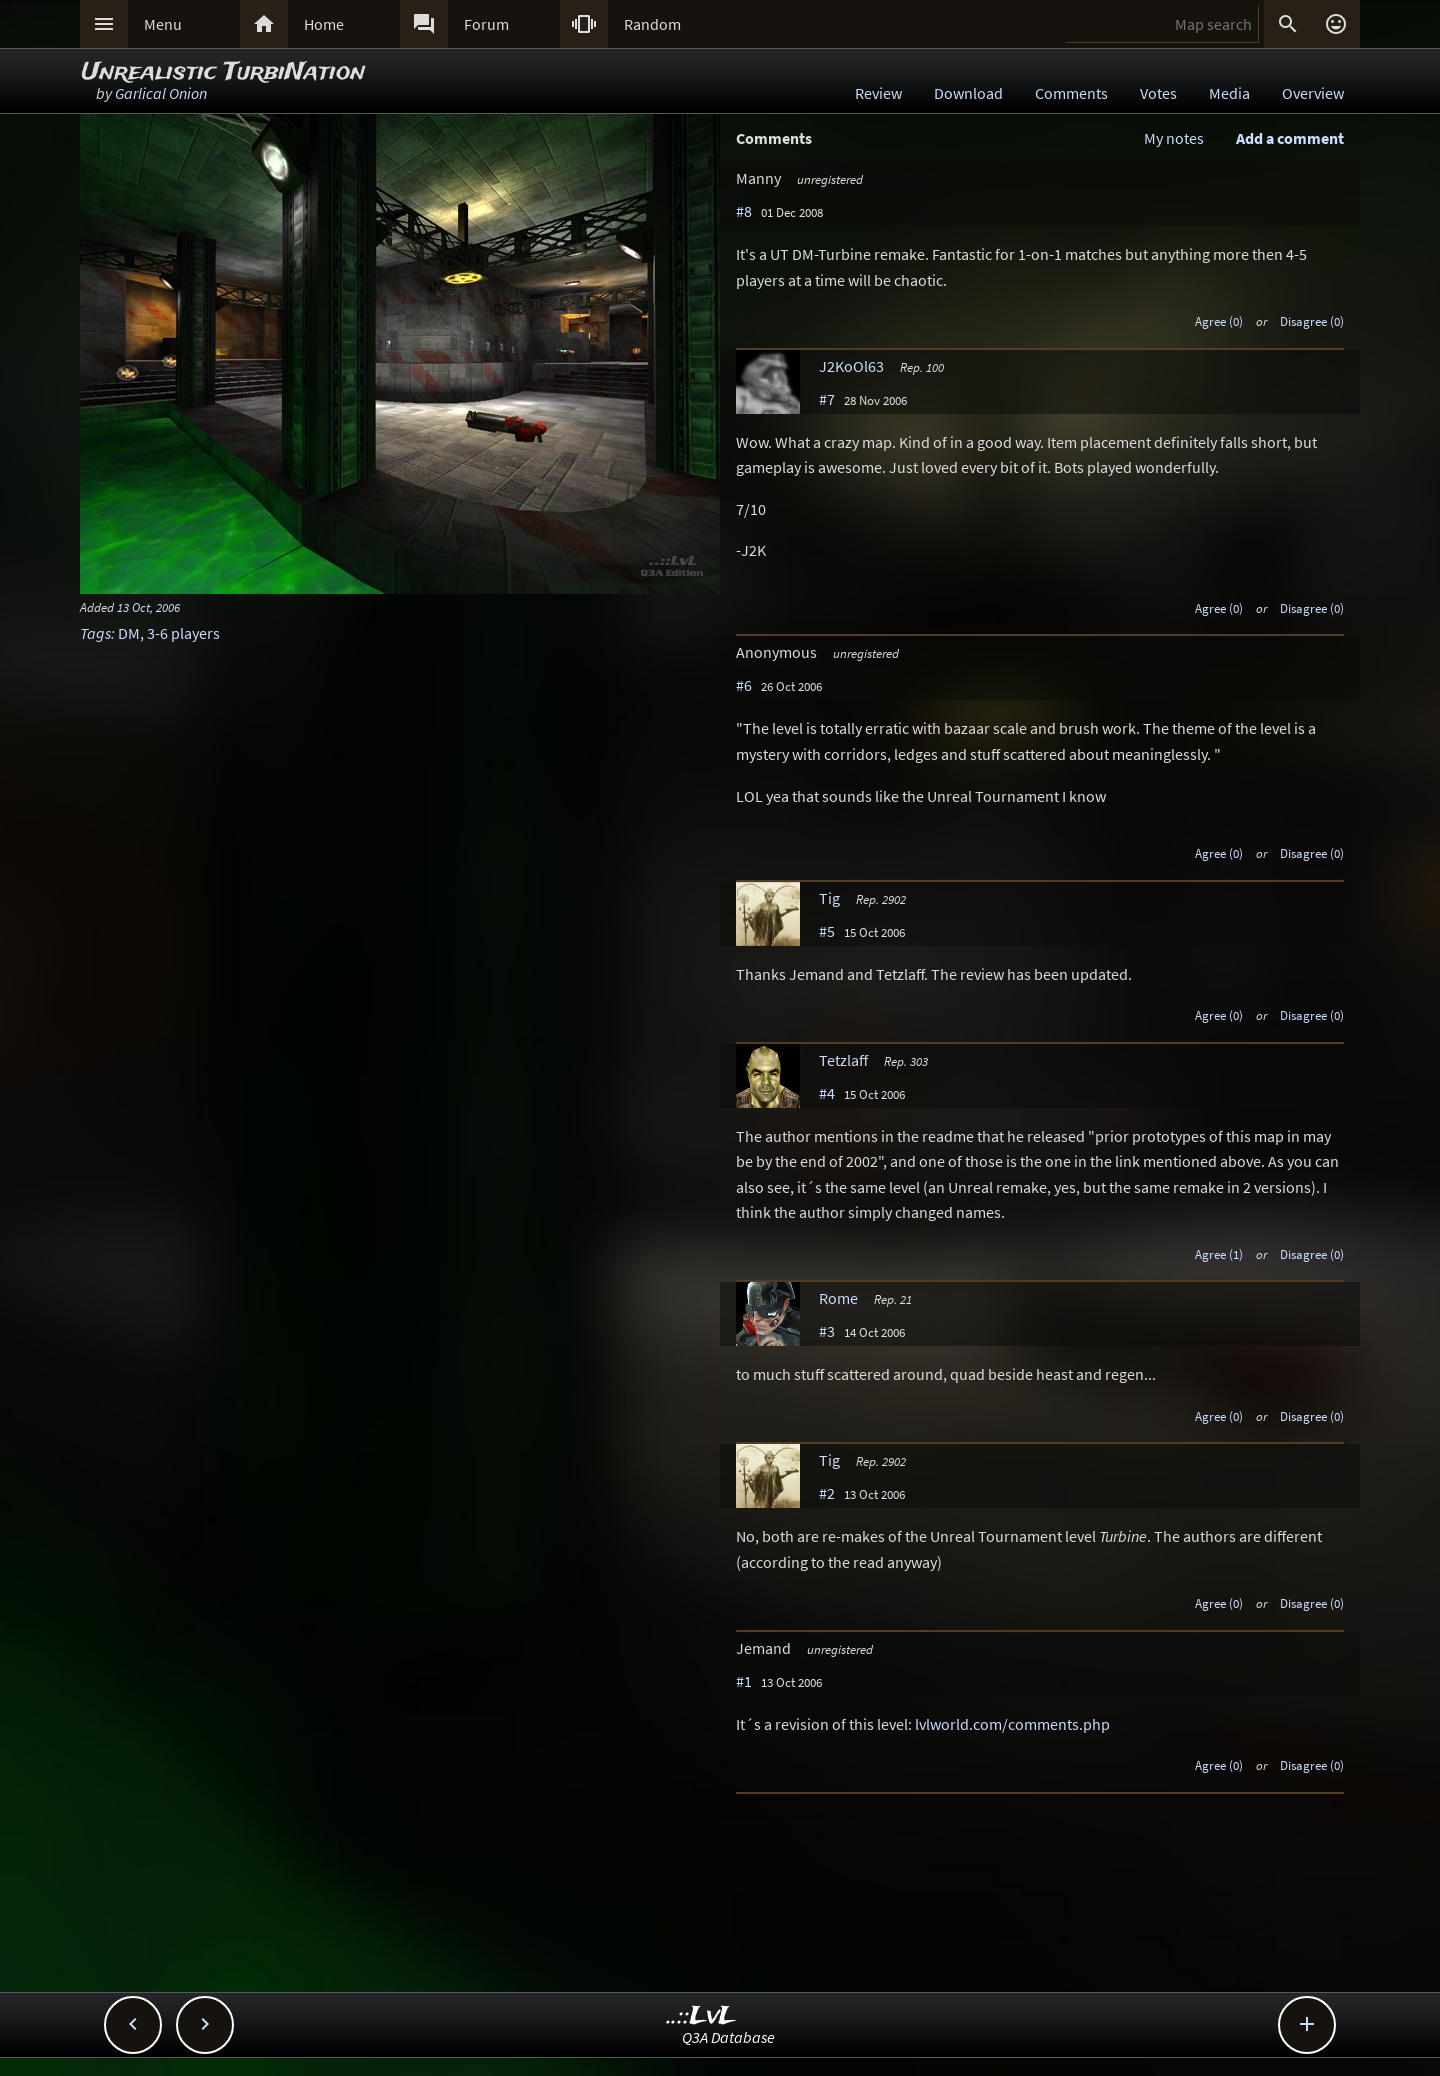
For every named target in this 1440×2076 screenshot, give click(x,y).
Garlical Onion (161, 93)
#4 (827, 1093)
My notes (1174, 138)
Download (968, 93)
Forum (486, 24)
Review (878, 93)
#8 (744, 211)
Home (324, 24)
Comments (1071, 93)
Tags (95, 633)
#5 (827, 931)
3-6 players (183, 633)
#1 (744, 1681)
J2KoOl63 (851, 366)
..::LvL (701, 2016)
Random (652, 24)
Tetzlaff (843, 1060)
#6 (744, 685)
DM (129, 633)
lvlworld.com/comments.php (1012, 1724)
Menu (163, 24)
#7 (827, 399)
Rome (838, 1298)
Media (1229, 93)
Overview (1313, 93)
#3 (827, 1331)
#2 (827, 1493)
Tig (829, 898)
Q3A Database (728, 2037)
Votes (1158, 93)
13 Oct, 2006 (148, 607)
